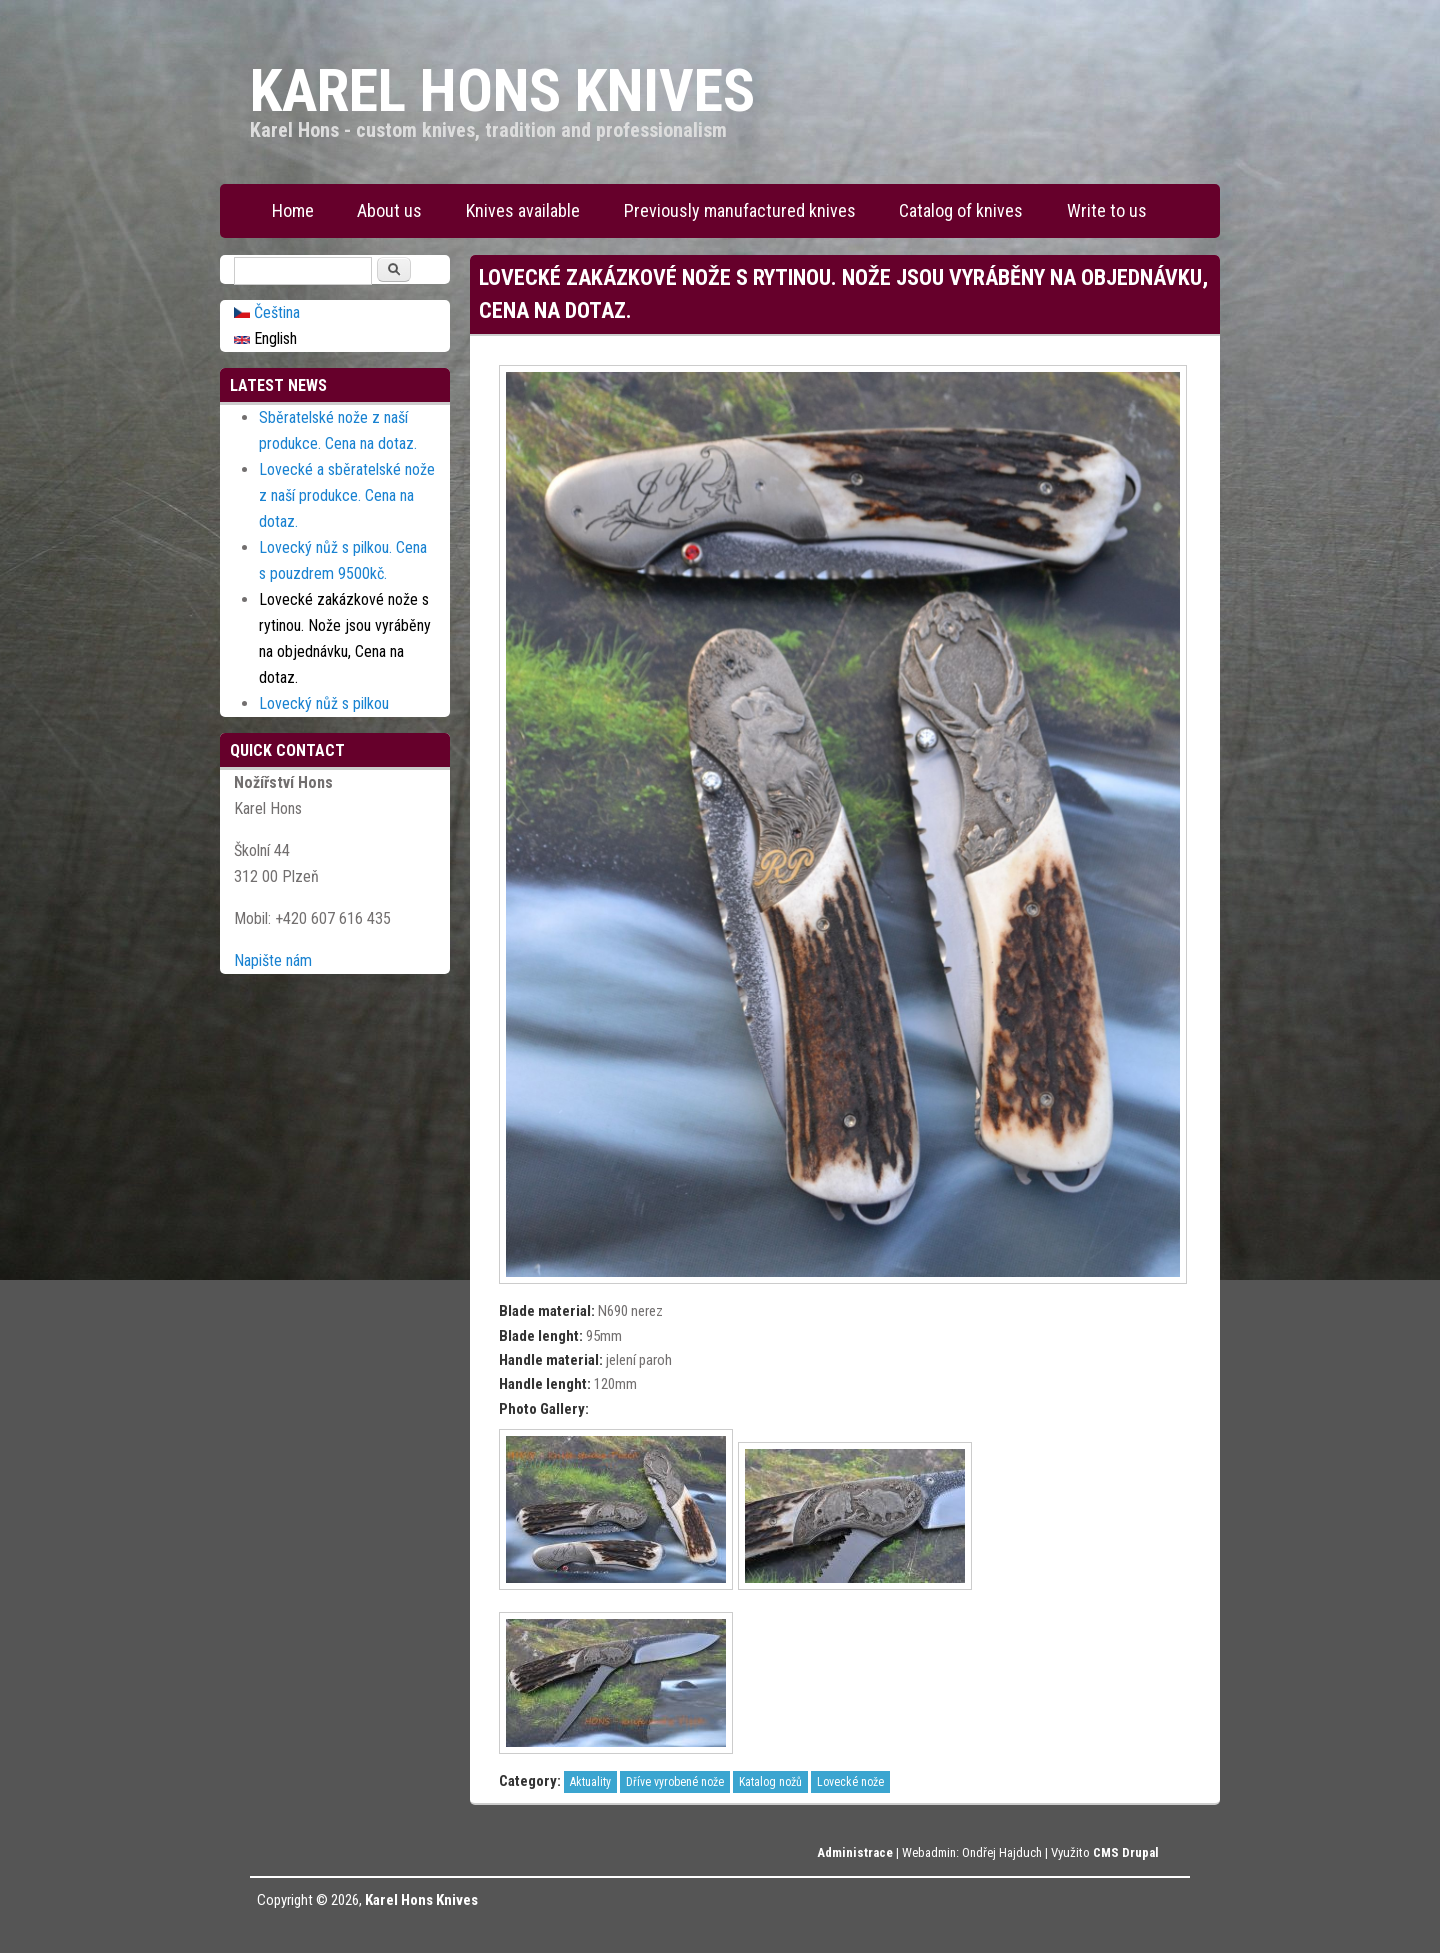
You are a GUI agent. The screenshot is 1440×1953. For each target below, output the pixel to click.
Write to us (1107, 210)
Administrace (855, 1852)
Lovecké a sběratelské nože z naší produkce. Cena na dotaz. (347, 495)
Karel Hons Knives (421, 1900)
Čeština (267, 312)
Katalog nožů (770, 1782)
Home (293, 210)
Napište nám (273, 960)
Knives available (523, 210)
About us (389, 210)
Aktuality (590, 1782)
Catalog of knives (961, 210)
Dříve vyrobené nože (675, 1782)
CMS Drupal (1126, 1852)
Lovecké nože (850, 1782)
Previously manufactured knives (740, 210)
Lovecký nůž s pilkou (324, 703)
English (265, 338)
